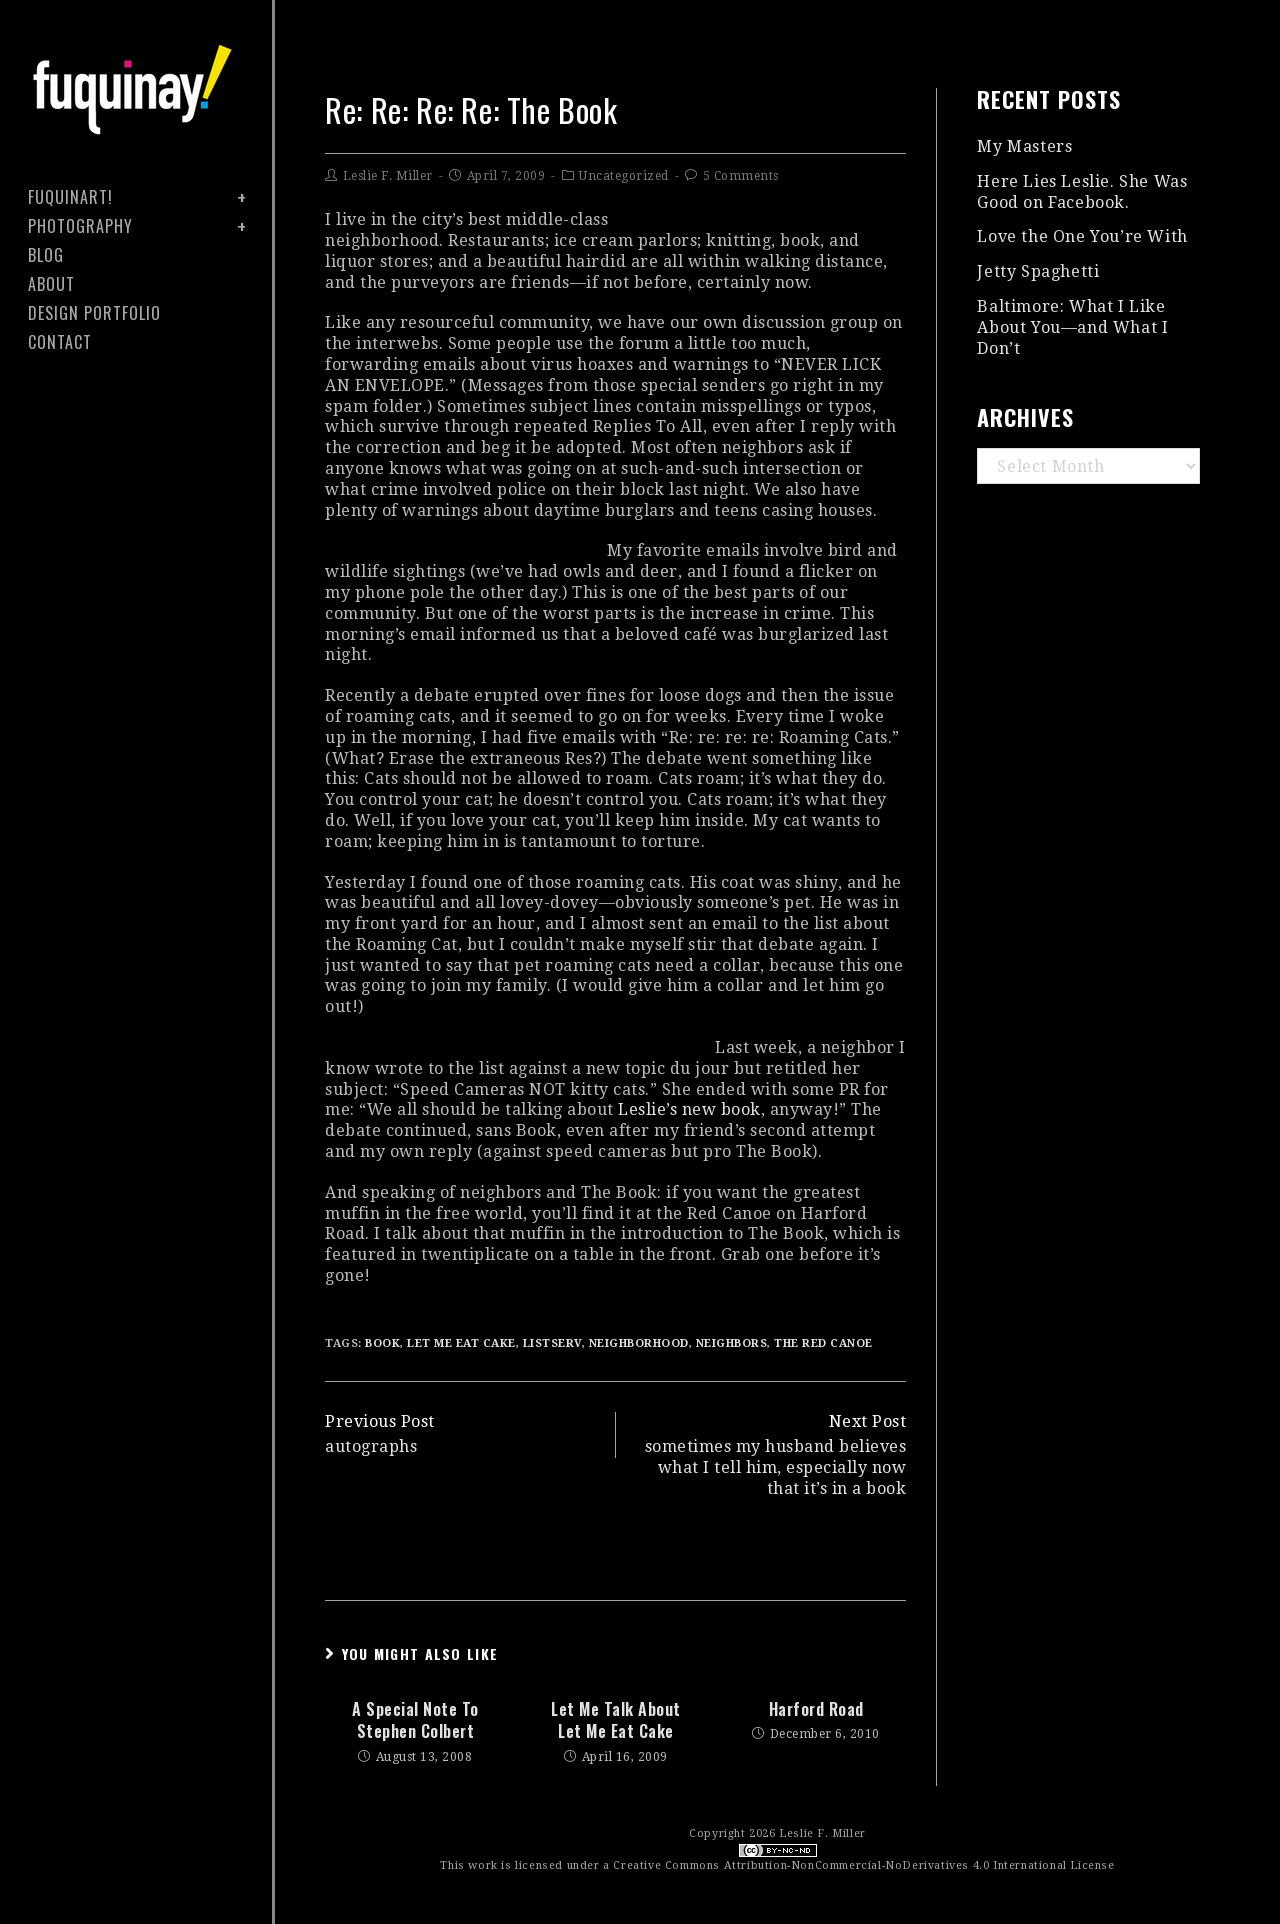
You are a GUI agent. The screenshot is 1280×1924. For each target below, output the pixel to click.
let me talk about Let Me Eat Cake (616, 1720)
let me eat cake (461, 1343)
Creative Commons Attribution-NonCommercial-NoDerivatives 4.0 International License (863, 1865)
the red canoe (823, 1343)
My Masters (1024, 146)
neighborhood (639, 1343)
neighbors (732, 1343)
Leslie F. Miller (388, 176)
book (382, 1343)
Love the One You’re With (1082, 236)
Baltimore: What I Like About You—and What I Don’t (1072, 327)
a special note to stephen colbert (415, 1720)
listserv (552, 1343)
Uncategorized (624, 176)
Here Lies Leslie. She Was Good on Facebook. (1082, 192)
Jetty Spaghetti (1038, 271)
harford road (816, 1709)
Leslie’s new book (689, 1109)
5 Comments (741, 176)
